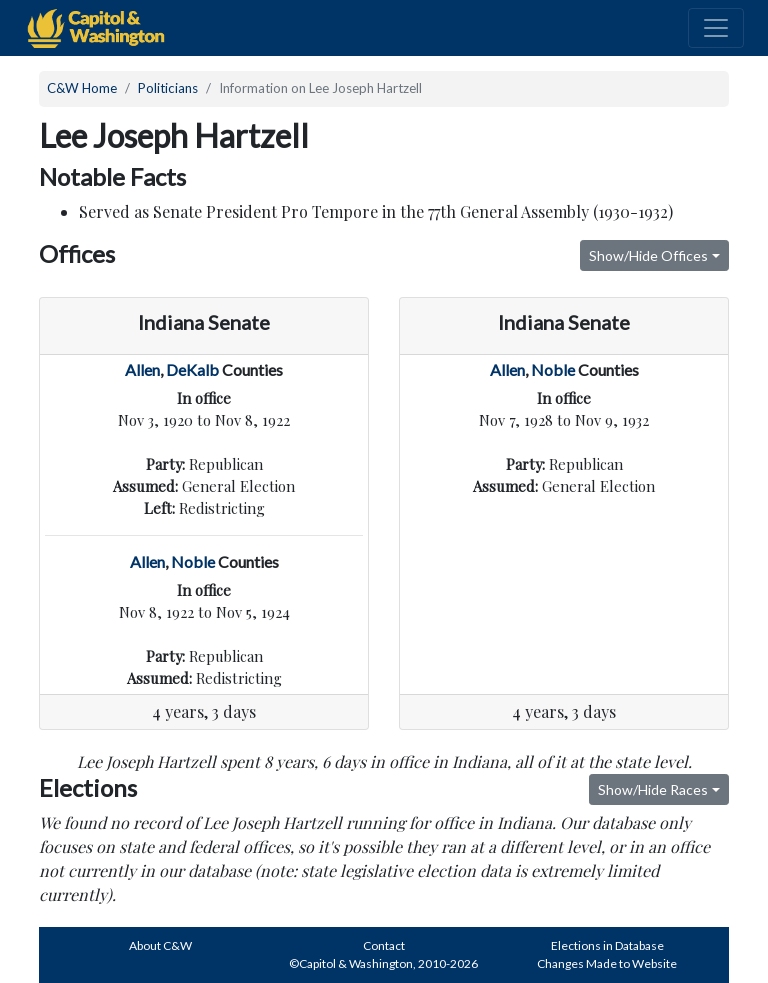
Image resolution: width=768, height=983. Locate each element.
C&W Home (82, 88)
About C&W (160, 945)
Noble (193, 561)
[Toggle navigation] (716, 28)
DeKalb (192, 369)
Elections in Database (607, 945)
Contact (384, 945)
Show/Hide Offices (648, 255)
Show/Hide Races (653, 789)
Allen (142, 369)
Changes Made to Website (607, 963)
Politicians (168, 88)
